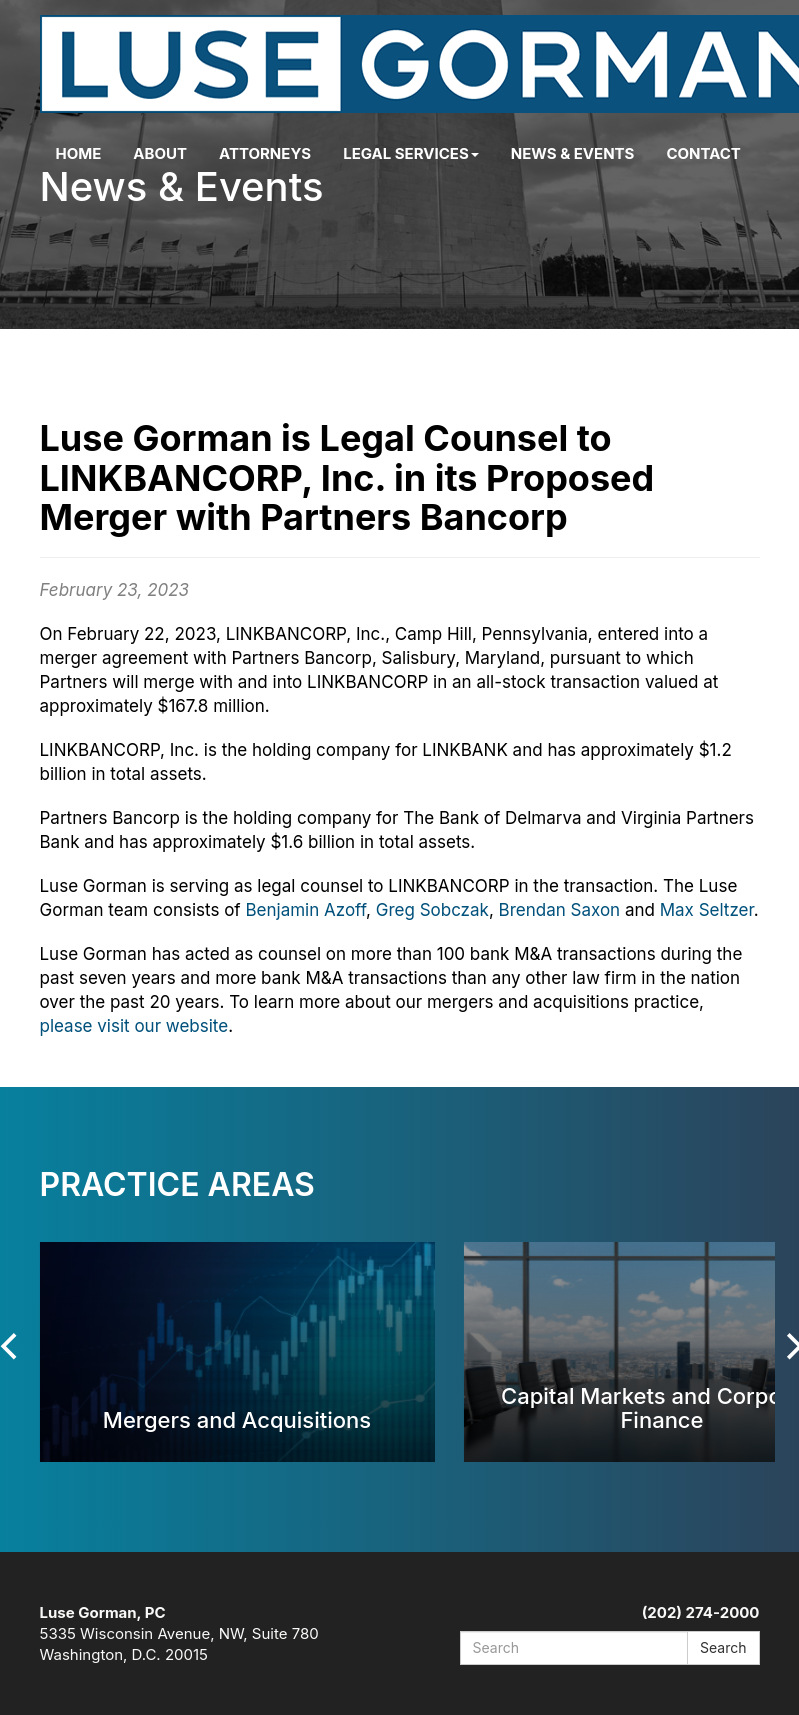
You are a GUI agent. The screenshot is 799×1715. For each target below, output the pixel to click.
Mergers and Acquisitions (237, 1419)
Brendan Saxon (560, 910)
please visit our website (134, 1026)
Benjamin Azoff (305, 910)
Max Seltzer (707, 910)
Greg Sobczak (432, 910)
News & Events (573, 153)
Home (79, 153)
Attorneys (265, 153)
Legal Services (411, 153)
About (160, 153)
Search (723, 1647)
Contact (703, 153)
